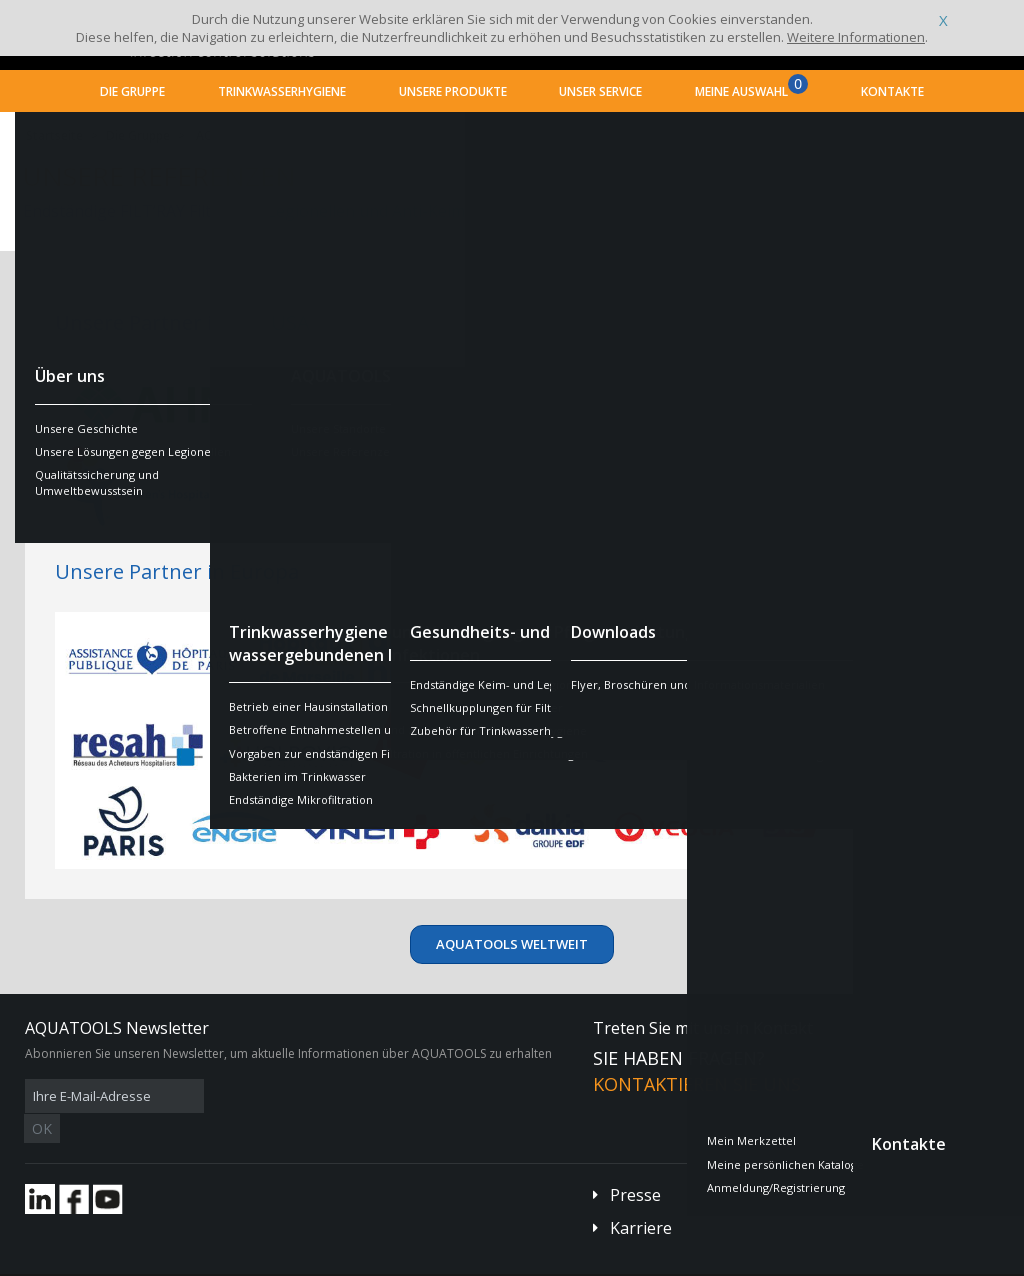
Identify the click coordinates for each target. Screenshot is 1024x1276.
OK (342, 1096)
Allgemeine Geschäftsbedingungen (192, 1261)
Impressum (324, 1261)
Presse (635, 1165)
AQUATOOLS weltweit (260, 135)
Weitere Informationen (856, 37)
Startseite (54, 135)
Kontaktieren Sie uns (697, 1084)
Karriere (641, 1198)
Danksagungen (407, 1261)
